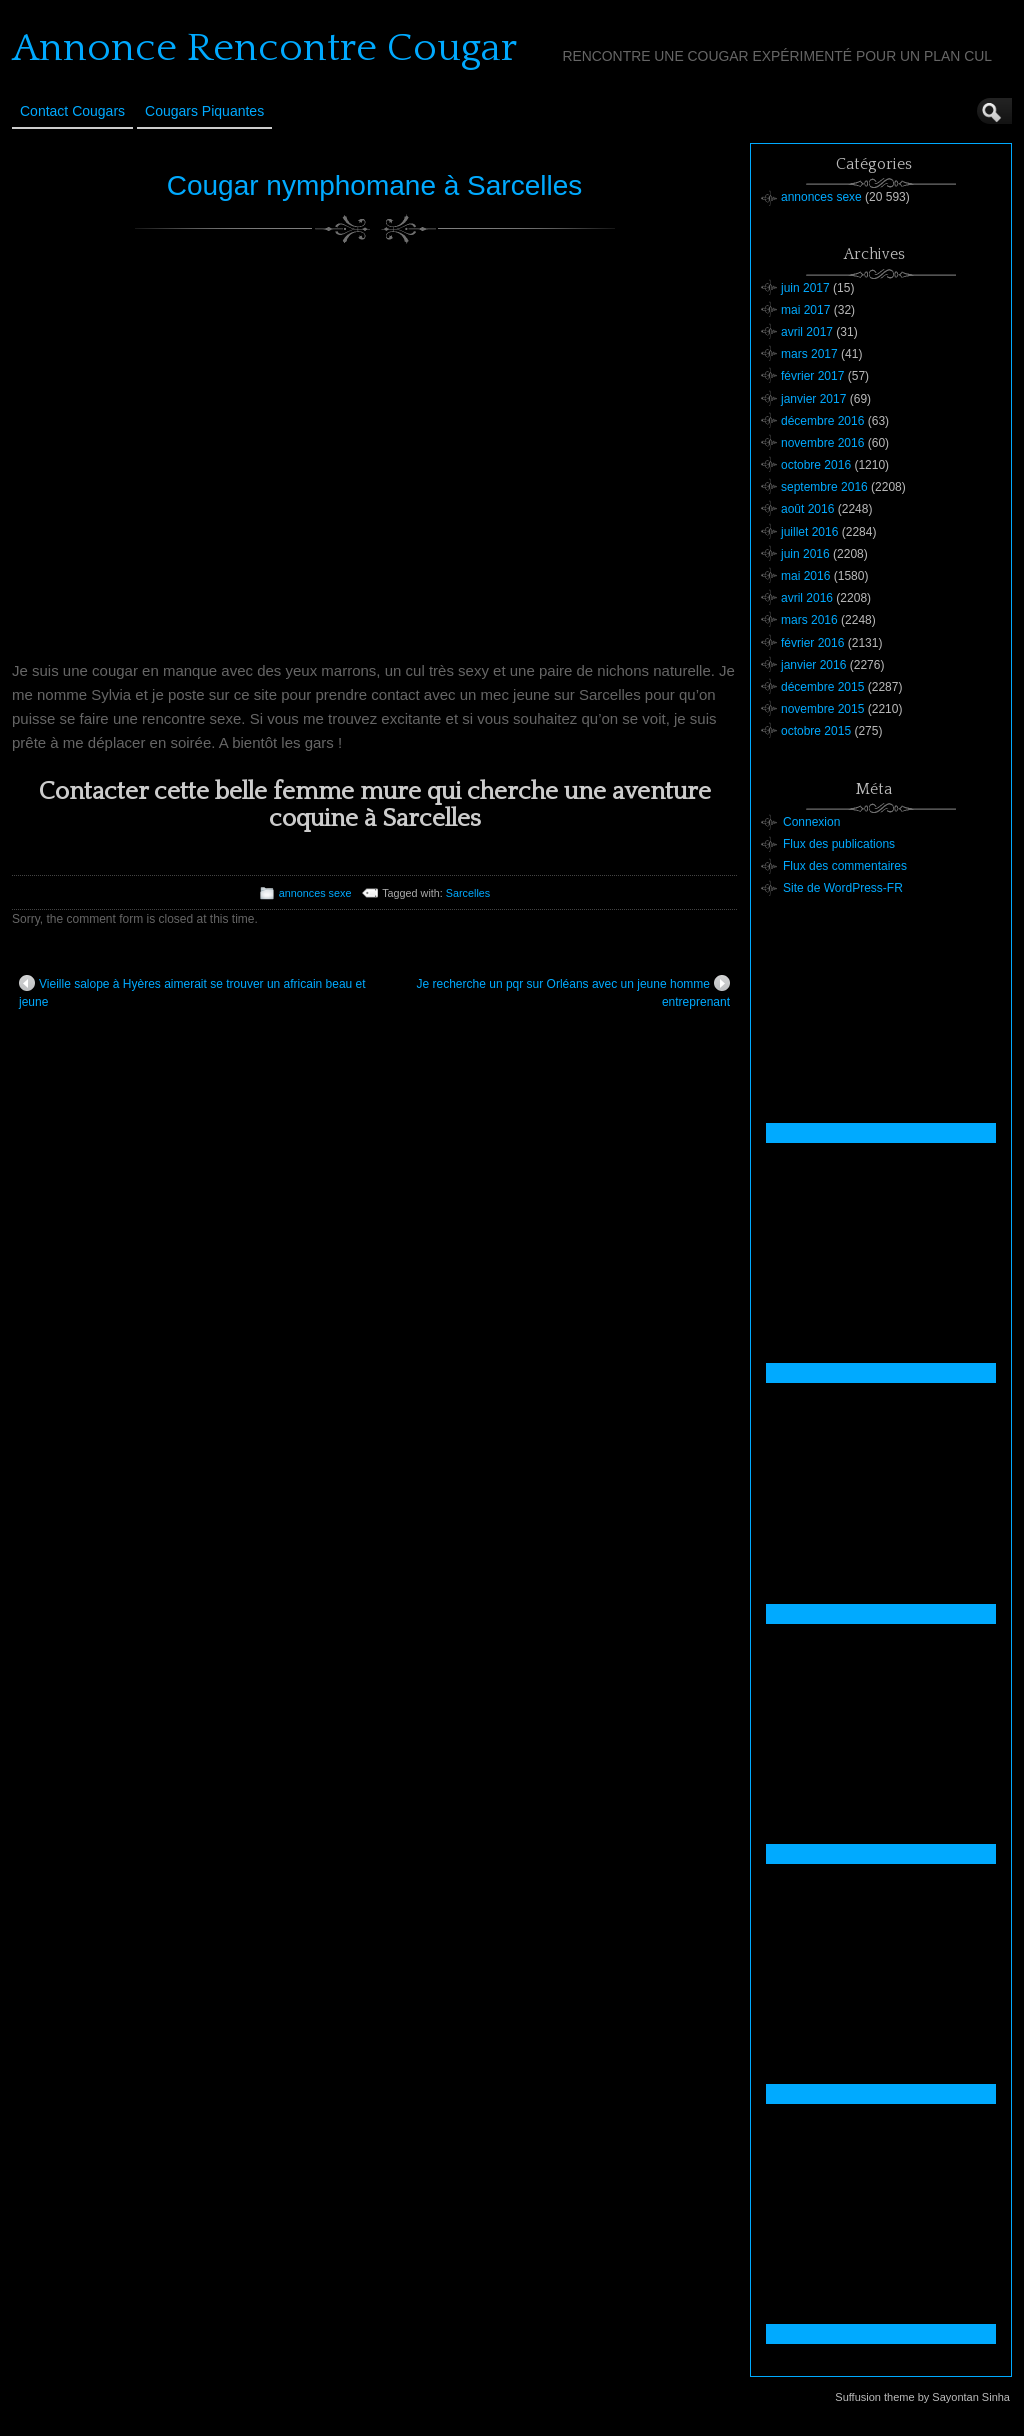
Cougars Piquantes (204, 111)
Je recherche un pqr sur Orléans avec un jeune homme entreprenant (574, 992)
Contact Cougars (72, 111)
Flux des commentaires (845, 866)
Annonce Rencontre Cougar (264, 48)
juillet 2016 (809, 532)
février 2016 (812, 643)
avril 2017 (807, 332)
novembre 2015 (822, 709)
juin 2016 (805, 554)
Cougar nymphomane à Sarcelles (375, 185)
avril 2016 (807, 598)
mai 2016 (805, 576)
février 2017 (812, 376)
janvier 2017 (813, 399)
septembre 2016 (824, 487)
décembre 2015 (822, 687)
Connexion (811, 822)
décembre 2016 (822, 421)
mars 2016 (809, 620)
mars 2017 (809, 354)
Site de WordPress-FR (843, 888)
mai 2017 (805, 310)
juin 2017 (805, 288)
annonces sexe (315, 893)
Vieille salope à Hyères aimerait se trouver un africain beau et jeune (192, 992)
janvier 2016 (813, 665)
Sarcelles (468, 893)
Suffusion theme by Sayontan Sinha (922, 2397)
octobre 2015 (816, 731)
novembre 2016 (822, 443)
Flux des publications (839, 844)
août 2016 (807, 509)
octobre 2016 (816, 465)
